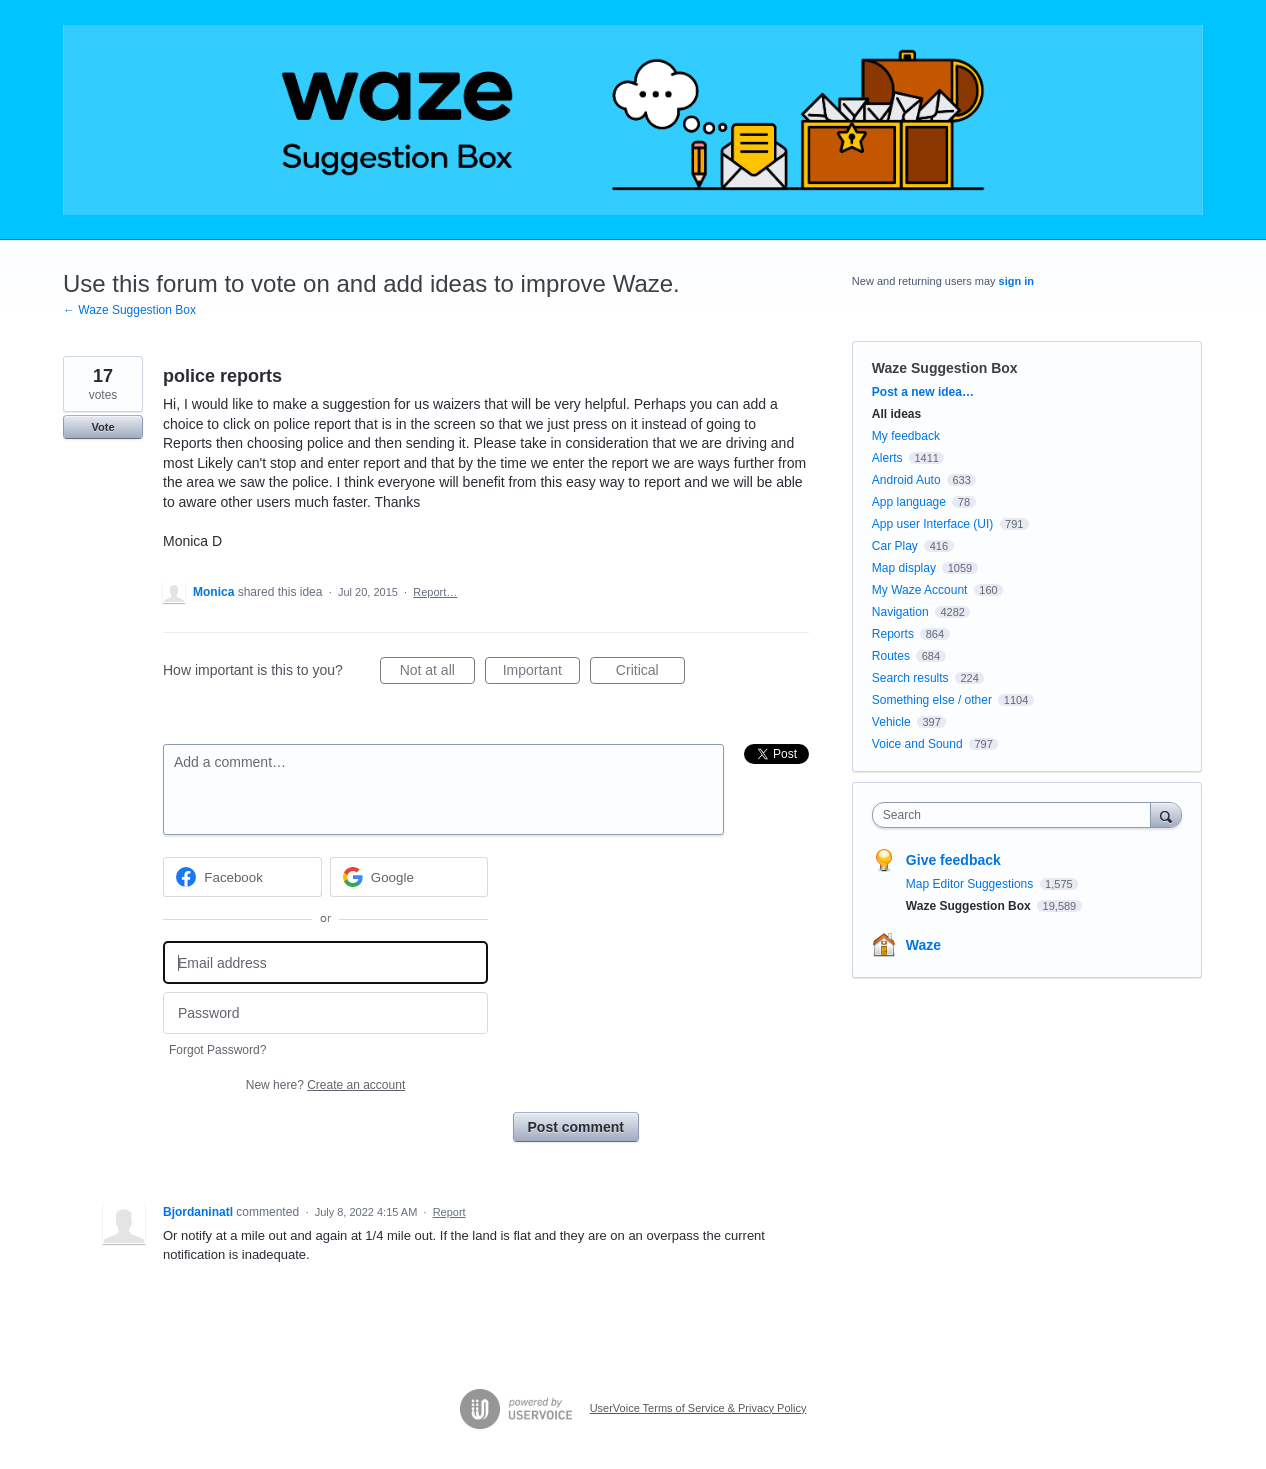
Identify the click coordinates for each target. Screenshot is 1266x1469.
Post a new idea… (923, 392)
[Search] (1166, 814)
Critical (650, 673)
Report (449, 1212)
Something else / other (932, 700)
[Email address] (325, 962)
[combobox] (1016, 815)
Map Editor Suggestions (971, 884)
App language (909, 502)
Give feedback (953, 860)
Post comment (576, 1127)
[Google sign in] (409, 877)
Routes (891, 656)
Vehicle (891, 722)
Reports (893, 634)
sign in (1016, 281)
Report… (435, 592)
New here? (325, 1085)
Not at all (437, 673)
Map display (904, 568)
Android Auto (906, 480)
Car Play (895, 546)
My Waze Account (920, 590)
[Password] (325, 1013)
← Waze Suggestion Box (129, 310)
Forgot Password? (217, 1050)
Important (541, 673)
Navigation (900, 612)
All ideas (896, 414)
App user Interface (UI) (932, 524)
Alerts (887, 458)
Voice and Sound (917, 744)
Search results (910, 678)
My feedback (906, 436)
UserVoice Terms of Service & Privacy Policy (698, 1408)
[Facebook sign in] (242, 877)
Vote (102, 427)
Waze (923, 945)
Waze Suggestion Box (945, 368)
